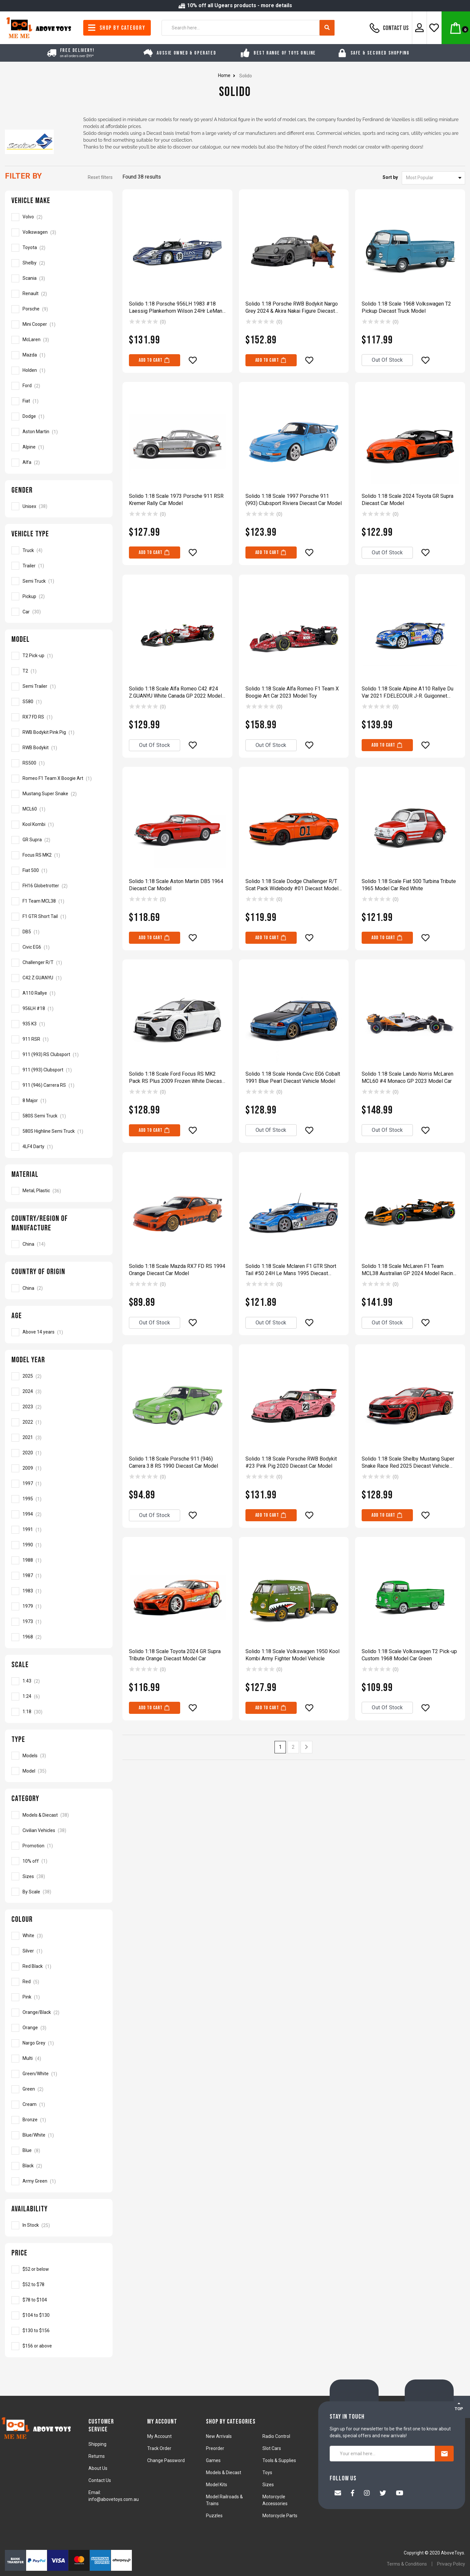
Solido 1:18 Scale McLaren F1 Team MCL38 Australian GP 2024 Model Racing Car (409, 1270)
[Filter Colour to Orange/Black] (59, 2012)
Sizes (268, 2484)
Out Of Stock (387, 360)
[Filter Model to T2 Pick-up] (59, 656)
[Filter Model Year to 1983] (59, 1591)
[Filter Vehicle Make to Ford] (59, 386)
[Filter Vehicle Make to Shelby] (59, 263)
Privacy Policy (451, 2564)
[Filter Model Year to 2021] (59, 1438)
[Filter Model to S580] (59, 702)
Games (213, 2460)
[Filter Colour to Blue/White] (59, 2135)
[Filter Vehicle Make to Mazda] (59, 355)
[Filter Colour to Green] (59, 2089)
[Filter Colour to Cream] (59, 2104)
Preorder (215, 2448)
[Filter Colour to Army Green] (59, 2181)
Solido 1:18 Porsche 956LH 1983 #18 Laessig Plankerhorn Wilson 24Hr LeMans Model (177, 308)
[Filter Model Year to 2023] (59, 1407)
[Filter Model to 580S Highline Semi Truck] (59, 1131)
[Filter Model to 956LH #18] (59, 1009)
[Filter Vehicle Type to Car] (59, 612)
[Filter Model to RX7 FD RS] (59, 717)
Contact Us (388, 28)
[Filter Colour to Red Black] (59, 1966)
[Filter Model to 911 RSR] (59, 1039)
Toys (267, 2472)
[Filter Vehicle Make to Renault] (59, 294)
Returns (96, 2456)
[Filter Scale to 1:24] (59, 1696)
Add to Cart (154, 359)
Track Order (159, 2448)
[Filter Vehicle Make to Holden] (59, 370)
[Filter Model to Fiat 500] (59, 870)
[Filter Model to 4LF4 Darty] (59, 1147)
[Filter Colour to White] (59, 1936)
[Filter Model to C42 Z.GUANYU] (59, 978)
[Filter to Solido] (59, 2269)
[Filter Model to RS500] (59, 763)
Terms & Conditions (407, 2564)
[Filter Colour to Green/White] (59, 2074)
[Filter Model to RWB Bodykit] (59, 748)
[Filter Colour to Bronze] (59, 2120)
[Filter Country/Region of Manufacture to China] (59, 1244)
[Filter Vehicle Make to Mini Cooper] (59, 324)
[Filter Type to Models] (59, 1755)
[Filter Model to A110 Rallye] (59, 993)
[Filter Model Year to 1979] (59, 1606)
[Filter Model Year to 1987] (59, 1576)
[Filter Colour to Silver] (59, 1951)
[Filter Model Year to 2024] (59, 1391)
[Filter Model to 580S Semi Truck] (59, 1116)
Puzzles (214, 2515)
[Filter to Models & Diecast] (59, 1815)
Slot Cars (271, 2448)
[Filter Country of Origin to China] (59, 1288)
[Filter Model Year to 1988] (59, 1560)
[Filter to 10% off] (59, 1861)
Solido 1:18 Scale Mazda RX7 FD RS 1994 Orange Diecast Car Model (177, 1269)
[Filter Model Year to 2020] (59, 1453)
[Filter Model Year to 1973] (59, 1622)
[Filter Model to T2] (59, 671)
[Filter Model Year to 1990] (59, 1545)
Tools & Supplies (279, 2460)
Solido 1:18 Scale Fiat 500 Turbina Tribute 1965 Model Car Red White (409, 885)
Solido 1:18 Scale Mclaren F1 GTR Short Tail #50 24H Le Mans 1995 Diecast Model (290, 1270)
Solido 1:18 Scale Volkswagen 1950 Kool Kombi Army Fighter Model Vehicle (292, 1655)
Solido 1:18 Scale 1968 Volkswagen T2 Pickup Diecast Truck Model (406, 307)
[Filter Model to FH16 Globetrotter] (59, 886)
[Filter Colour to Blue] (59, 2150)
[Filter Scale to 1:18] (59, 1712)
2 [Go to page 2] (293, 1747)
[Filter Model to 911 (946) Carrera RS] (59, 1085)
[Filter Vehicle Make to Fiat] (59, 401)
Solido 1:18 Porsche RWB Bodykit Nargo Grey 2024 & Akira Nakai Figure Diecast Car (291, 308)
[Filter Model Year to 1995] (59, 1499)
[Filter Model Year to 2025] (59, 1376)
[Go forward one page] (306, 1747)
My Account (159, 2436)
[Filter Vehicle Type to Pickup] (59, 596)
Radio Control (276, 2436)
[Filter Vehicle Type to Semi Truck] (59, 581)
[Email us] (338, 2493)
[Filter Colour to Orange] (59, 2028)
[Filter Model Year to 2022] (59, 1422)
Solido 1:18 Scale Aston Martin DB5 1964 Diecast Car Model (176, 885)
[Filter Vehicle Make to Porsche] (59, 309)
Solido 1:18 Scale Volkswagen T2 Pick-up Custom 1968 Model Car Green (409, 1655)
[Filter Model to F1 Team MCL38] (59, 901)
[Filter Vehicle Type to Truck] (59, 550)
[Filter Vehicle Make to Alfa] (59, 462)
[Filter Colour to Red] (59, 1982)
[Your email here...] (382, 2453)
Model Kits (216, 2484)
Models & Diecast (223, 2472)
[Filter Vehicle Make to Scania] (59, 278)
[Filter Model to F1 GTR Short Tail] (59, 917)
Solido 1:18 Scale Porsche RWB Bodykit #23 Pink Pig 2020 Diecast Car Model (291, 1462)
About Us (97, 2468)
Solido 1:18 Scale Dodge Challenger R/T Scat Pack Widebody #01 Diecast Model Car (291, 885)
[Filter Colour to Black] (59, 2166)
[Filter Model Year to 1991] (59, 1530)
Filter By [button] (23, 176)
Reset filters (100, 177)
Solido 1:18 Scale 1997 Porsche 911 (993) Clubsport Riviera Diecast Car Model (293, 499)
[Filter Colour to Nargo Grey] (59, 2043)
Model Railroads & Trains (224, 2500)
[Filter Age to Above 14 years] (59, 1332)
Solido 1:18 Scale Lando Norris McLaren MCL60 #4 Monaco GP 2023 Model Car (407, 1077)
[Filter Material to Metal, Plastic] (59, 1191)
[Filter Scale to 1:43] (59, 1681)
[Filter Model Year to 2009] (59, 1468)
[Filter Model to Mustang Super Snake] (59, 794)
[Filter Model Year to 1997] (59, 1484)
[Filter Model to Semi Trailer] (59, 686)
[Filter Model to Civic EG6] (59, 947)
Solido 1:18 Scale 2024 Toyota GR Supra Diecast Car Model (407, 499)
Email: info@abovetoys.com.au (113, 2496)
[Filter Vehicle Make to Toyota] (59, 248)
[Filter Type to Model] (59, 1771)
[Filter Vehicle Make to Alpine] (59, 447)
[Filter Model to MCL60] (59, 809)
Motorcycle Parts (279, 2515)
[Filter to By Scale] (59, 1892)
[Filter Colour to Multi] (59, 2058)
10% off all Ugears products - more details (235, 5)
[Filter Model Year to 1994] (59, 1514)
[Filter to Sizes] (59, 1876)
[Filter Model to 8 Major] (59, 1101)
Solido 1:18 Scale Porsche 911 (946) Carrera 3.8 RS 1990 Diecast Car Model (173, 1462)
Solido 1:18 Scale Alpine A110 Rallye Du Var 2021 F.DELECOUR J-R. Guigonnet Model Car (407, 693)
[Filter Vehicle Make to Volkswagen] (59, 232)
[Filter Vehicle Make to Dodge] (59, 416)
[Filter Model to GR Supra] (59, 840)
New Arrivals (219, 2436)
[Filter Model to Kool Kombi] (59, 824)
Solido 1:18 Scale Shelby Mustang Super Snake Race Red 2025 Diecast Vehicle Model (408, 1463)
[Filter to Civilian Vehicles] (59, 1830)
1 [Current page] (280, 1747)
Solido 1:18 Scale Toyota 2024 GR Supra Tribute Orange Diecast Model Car (175, 1655)
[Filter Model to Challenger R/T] (59, 963)
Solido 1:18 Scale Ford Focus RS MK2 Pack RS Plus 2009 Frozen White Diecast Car (176, 1078)
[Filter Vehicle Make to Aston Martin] (59, 432)
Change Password (166, 2460)
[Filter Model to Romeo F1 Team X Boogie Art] (59, 778)
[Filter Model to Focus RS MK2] (59, 855)
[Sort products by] (433, 177)
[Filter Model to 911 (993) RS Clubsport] (59, 1055)
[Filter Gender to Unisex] (59, 506)
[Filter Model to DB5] (59, 932)
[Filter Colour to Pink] (59, 1997)
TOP (459, 2406)
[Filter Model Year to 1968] (59, 1637)
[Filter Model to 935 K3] (59, 1024)
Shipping (97, 2444)
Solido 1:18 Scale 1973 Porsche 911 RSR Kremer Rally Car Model (176, 499)
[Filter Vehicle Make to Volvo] (59, 217)
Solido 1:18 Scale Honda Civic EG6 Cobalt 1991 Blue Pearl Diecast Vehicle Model (292, 1077)
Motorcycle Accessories (275, 2500)
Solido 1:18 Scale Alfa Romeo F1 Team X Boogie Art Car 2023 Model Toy (292, 692)
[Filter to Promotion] (59, 1846)
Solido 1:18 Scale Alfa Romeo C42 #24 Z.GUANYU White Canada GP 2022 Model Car (175, 693)
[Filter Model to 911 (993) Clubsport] (59, 1070)
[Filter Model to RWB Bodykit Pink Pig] (59, 732)
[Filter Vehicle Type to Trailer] (59, 566)
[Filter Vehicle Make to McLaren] (59, 340)
